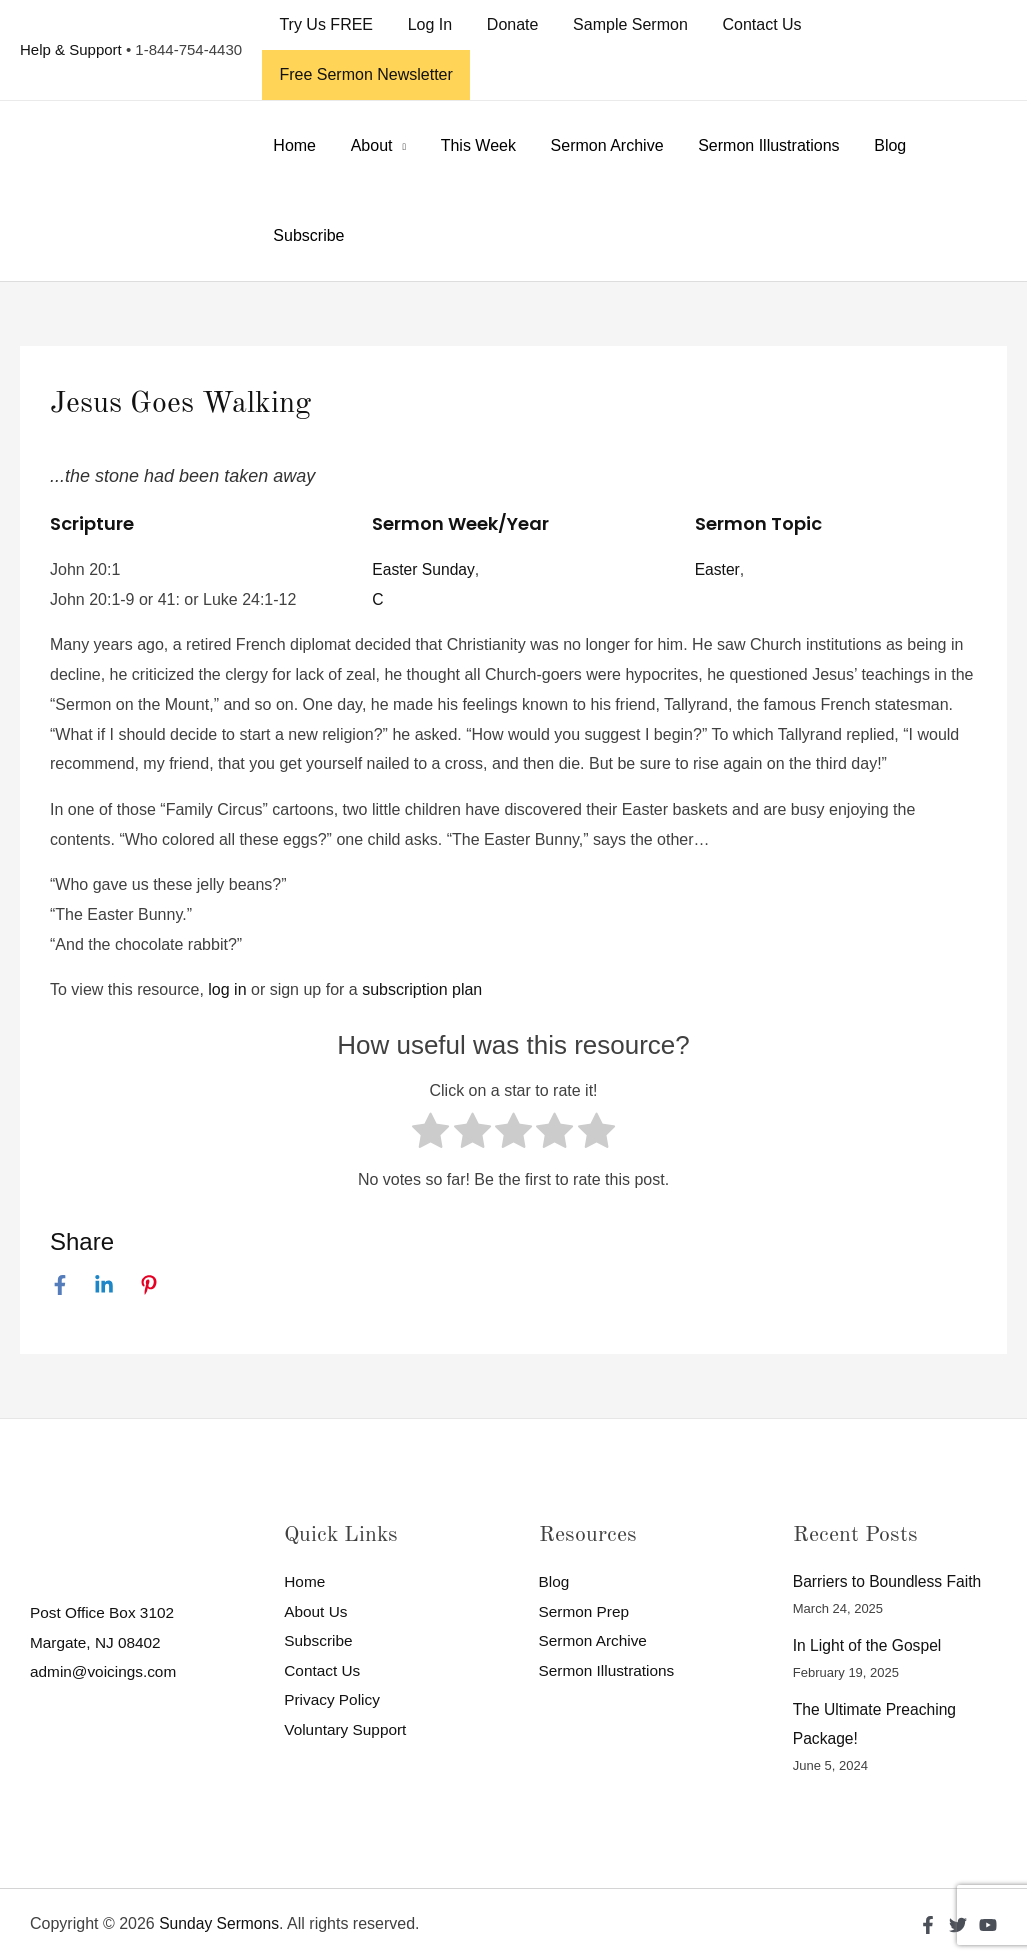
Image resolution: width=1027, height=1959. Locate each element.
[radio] (430, 1135)
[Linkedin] (104, 1285)
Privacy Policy (334, 1700)
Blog (876, 145)
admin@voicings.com (106, 1672)
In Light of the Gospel (869, 1645)
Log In (426, 24)
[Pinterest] (149, 1285)
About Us (317, 1611)
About (368, 145)
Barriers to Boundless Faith (889, 1581)
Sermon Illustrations (756, 145)
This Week (471, 145)
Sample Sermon (621, 24)
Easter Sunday (424, 569)
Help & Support (71, 49)
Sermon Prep (586, 1611)
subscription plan (422, 989)
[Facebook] (60, 1285)
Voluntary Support (347, 1730)
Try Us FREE (325, 24)
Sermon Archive (597, 145)
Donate (506, 24)
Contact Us (750, 24)
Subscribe (307, 235)
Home (293, 145)
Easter (717, 569)
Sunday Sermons (220, 1923)
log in (227, 989)
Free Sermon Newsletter (364, 74)
